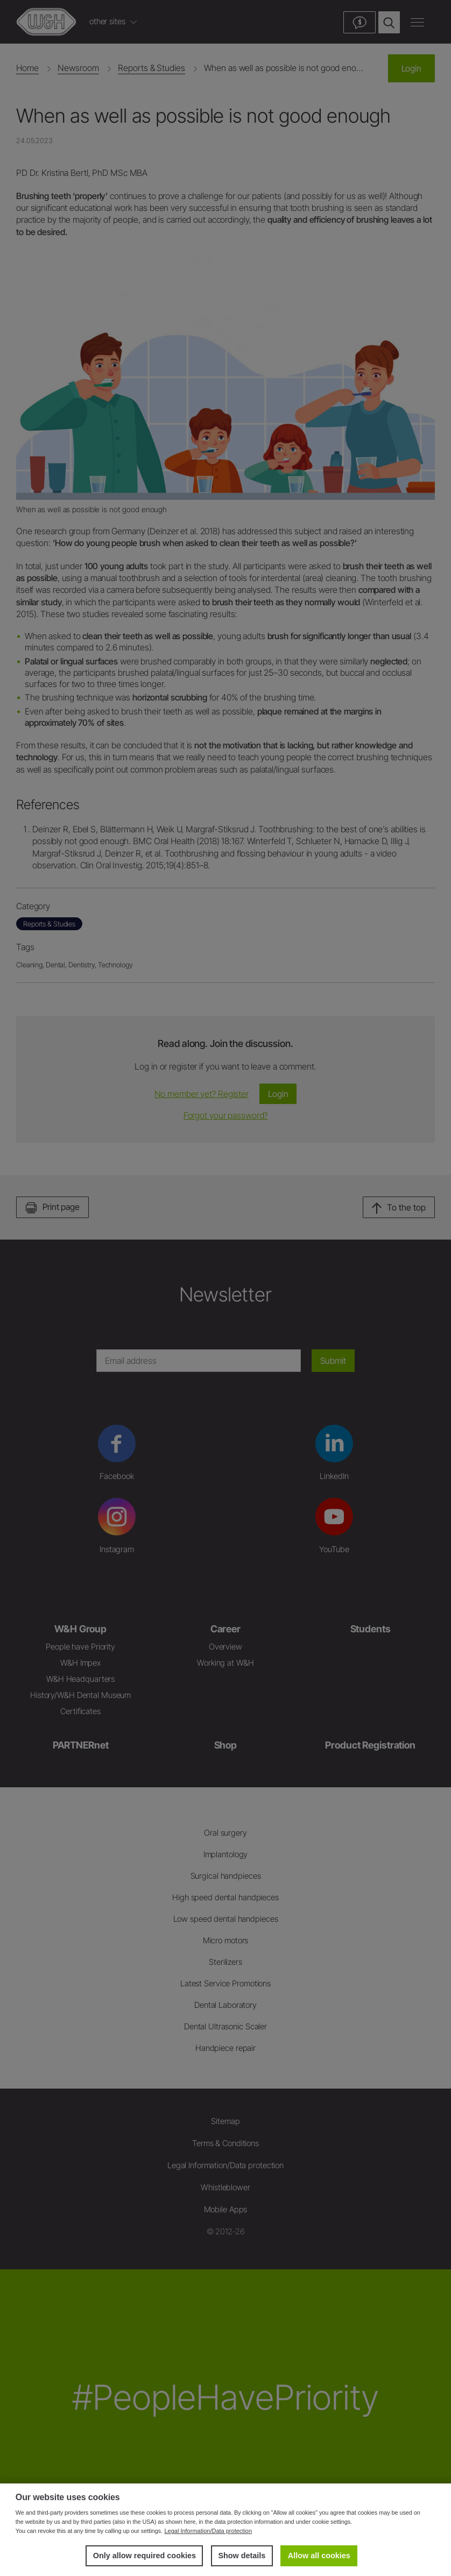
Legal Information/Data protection (208, 2531)
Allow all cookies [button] (319, 2555)
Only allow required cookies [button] (144, 2555)
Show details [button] (241, 2555)
